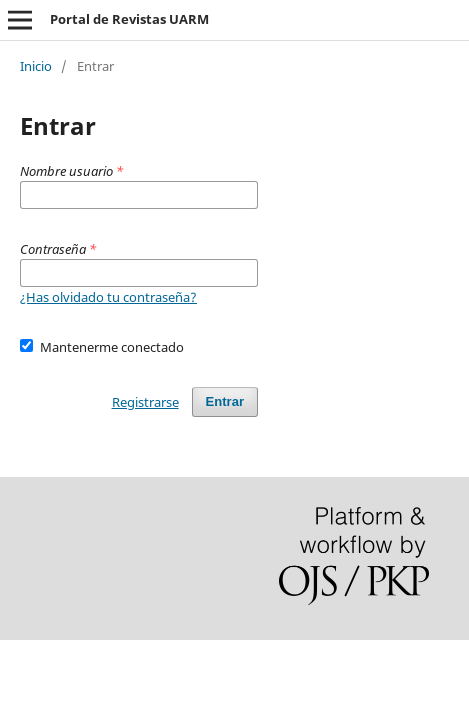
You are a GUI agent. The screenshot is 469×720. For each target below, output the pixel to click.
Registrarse (145, 402)
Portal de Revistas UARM (129, 19)
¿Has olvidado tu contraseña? (108, 297)
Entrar (225, 401)
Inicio (36, 66)
